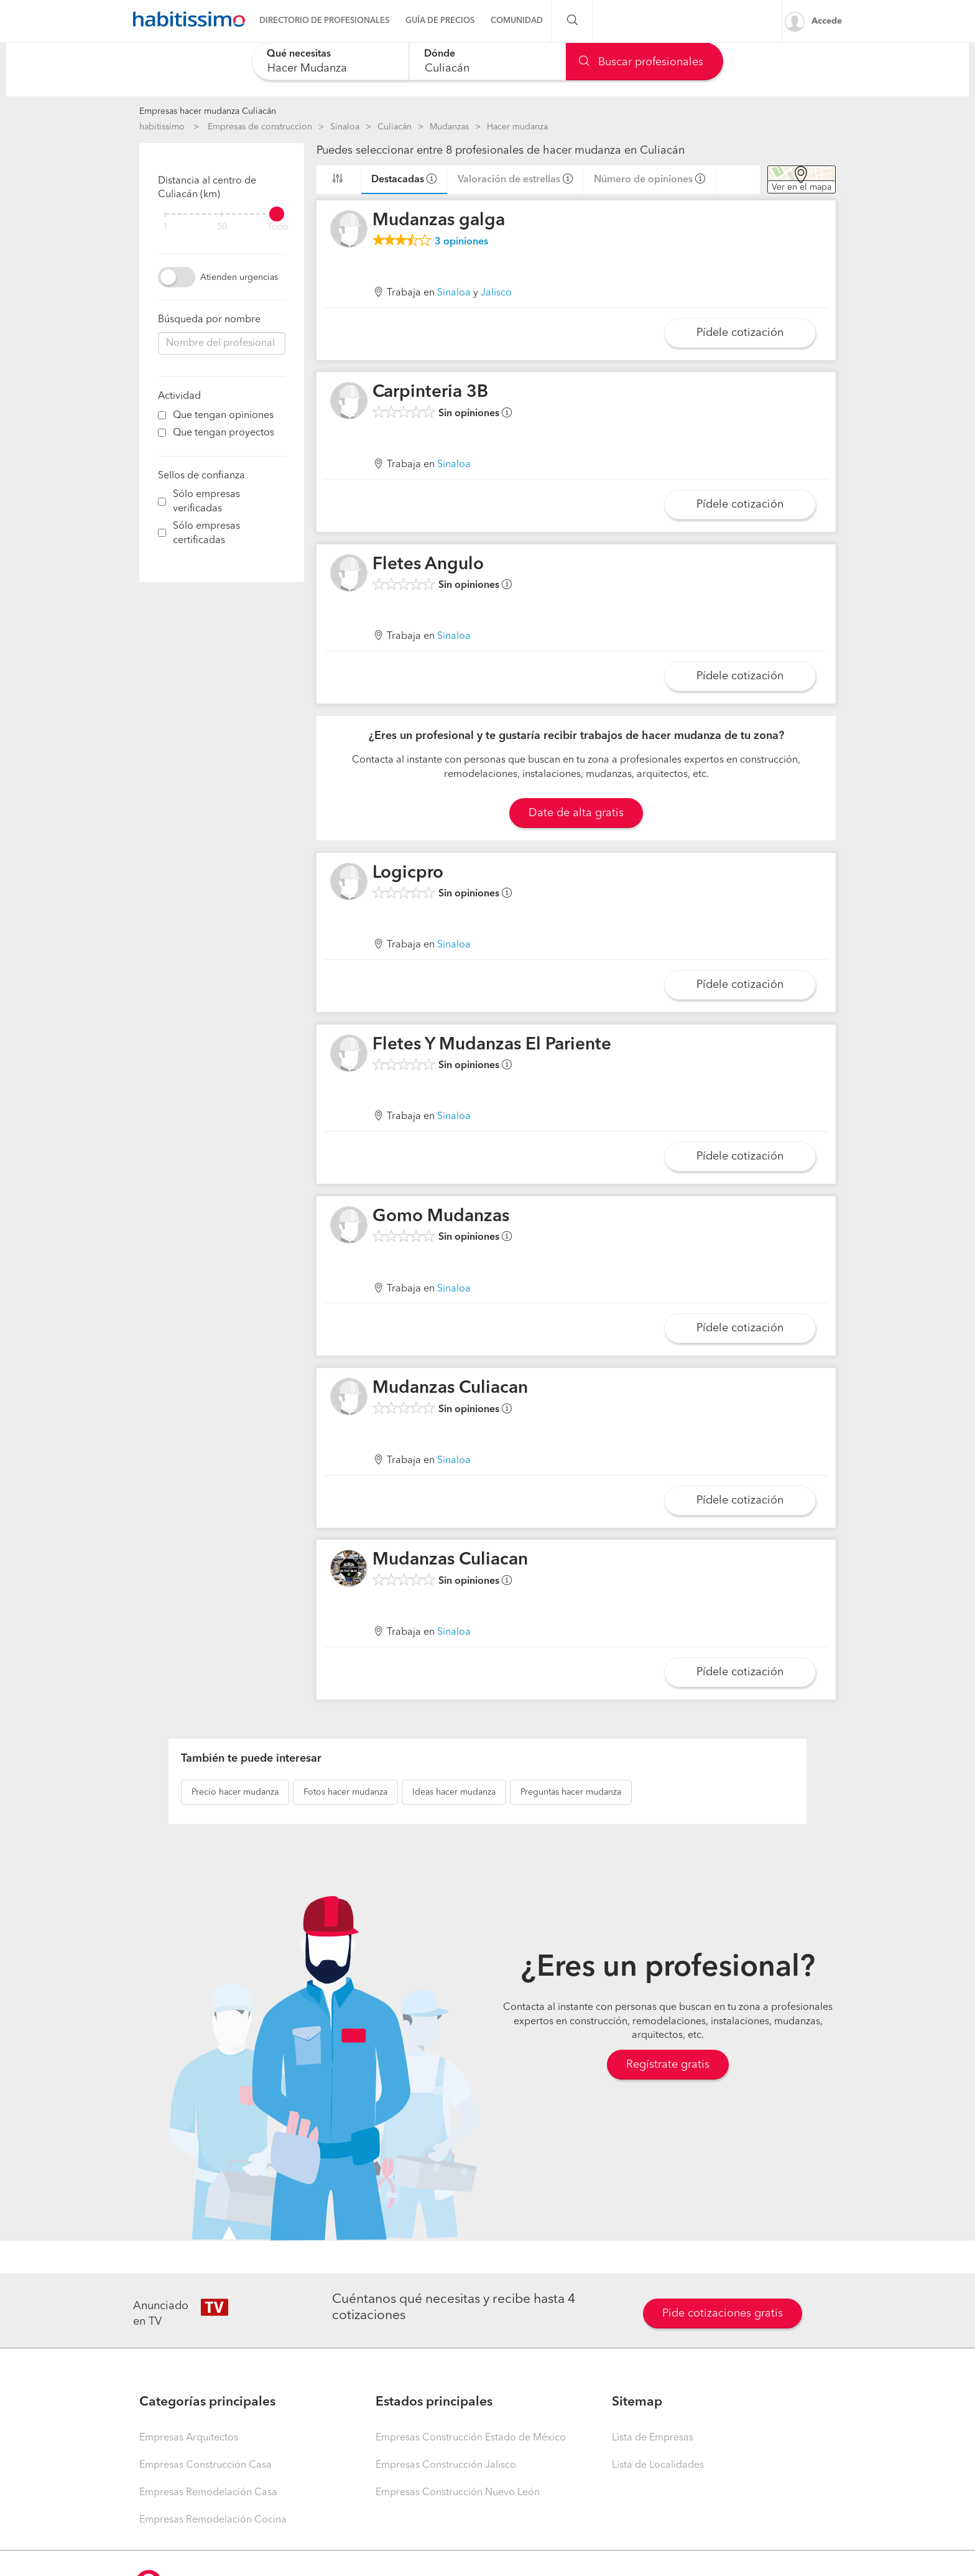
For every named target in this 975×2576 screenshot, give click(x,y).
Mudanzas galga (438, 221)
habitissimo (162, 127)
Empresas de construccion (260, 127)
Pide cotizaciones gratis (722, 2313)
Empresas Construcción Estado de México (471, 2438)
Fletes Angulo (428, 565)
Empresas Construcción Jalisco (446, 2465)
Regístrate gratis (667, 2064)
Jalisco (496, 293)
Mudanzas (449, 127)
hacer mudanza (235, 1792)
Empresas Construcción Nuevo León (458, 2493)
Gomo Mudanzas (440, 1216)
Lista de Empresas (652, 2438)
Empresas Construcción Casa (205, 2465)
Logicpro (407, 873)
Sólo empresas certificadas (206, 533)
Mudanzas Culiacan (450, 1388)
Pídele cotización (739, 332)
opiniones (461, 242)
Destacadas (397, 180)
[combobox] (330, 61)
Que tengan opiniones (223, 416)
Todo (278, 227)
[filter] (221, 214)
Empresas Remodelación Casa (208, 2493)
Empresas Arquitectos (188, 2438)
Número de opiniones (643, 180)
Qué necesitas (299, 54)
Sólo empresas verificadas (206, 502)
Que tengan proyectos (223, 433)
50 (222, 227)
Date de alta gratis (576, 813)
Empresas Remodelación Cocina (213, 2520)
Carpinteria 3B (430, 392)
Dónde (439, 54)
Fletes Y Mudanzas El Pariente (491, 1045)
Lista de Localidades (658, 2465)
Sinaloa (344, 127)
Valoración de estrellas (509, 180)
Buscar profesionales (641, 62)
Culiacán (394, 127)
